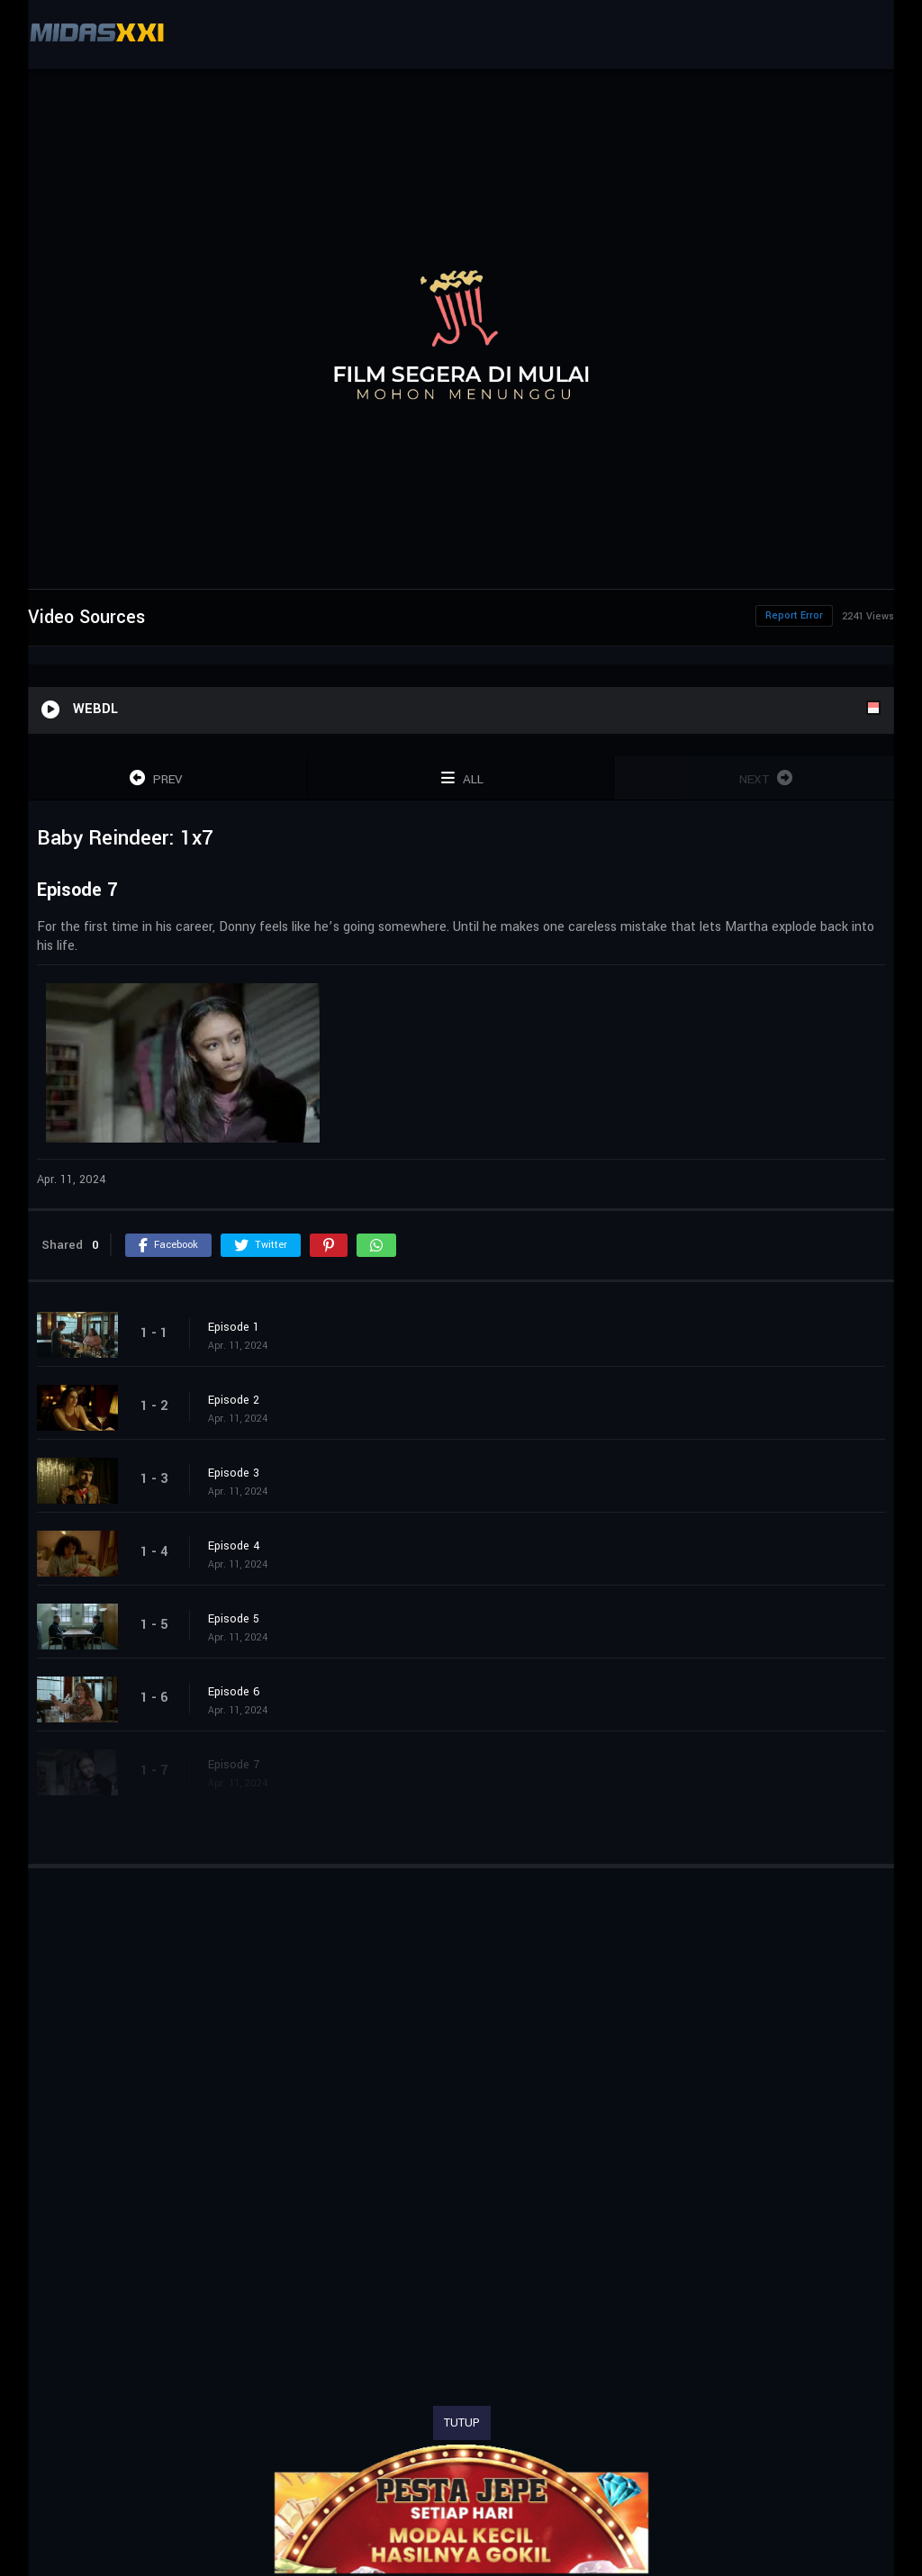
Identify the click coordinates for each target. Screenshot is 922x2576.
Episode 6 (234, 1692)
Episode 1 (233, 1327)
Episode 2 (233, 1400)
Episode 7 (233, 1765)
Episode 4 (234, 1546)
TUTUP (462, 2423)
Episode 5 (233, 1619)
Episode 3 (233, 1473)
